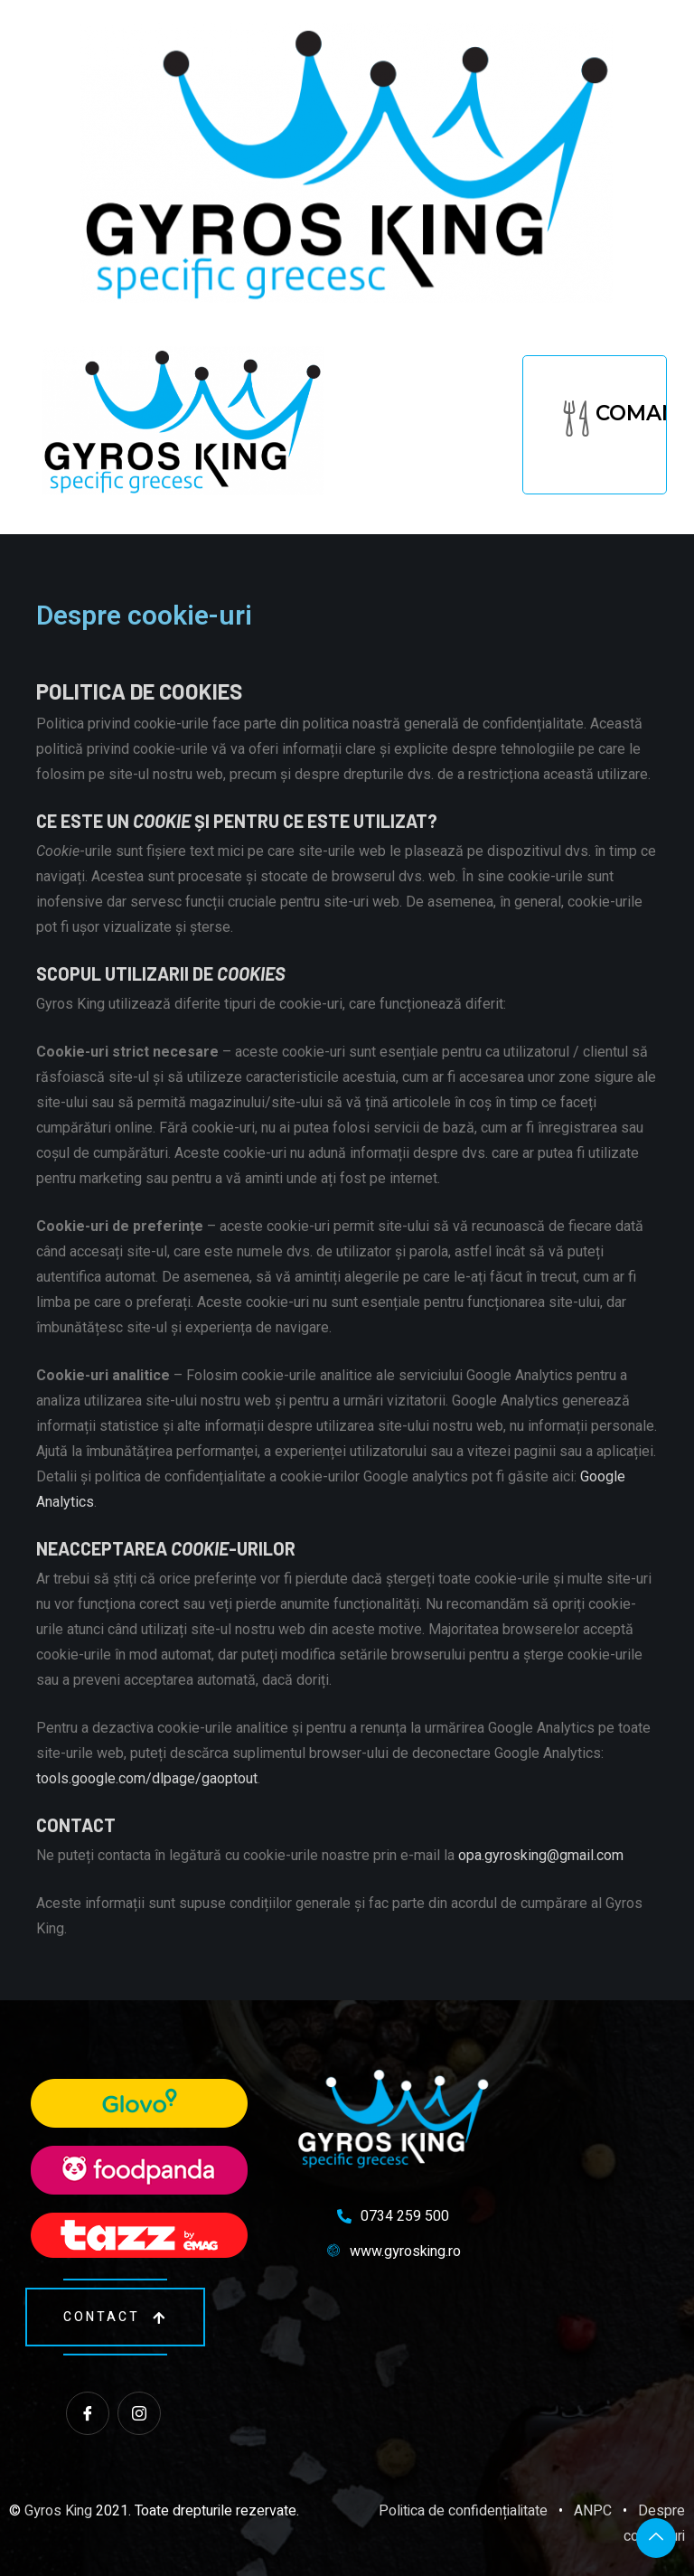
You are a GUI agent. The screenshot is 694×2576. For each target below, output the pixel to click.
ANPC (593, 2511)
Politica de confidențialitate (463, 2511)
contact (115, 2317)
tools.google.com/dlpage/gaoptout (147, 1778)
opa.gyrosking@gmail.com (541, 1855)
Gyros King (58, 2511)
